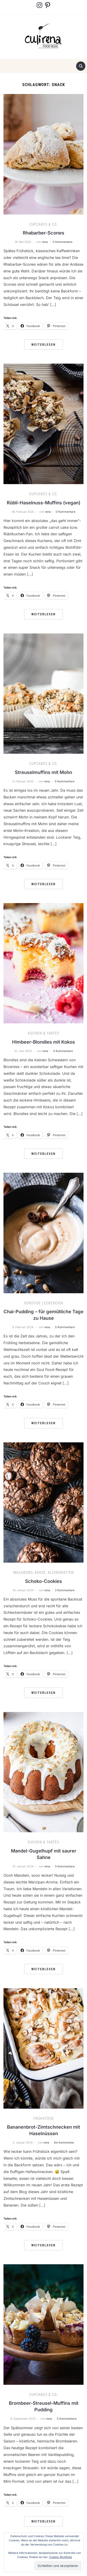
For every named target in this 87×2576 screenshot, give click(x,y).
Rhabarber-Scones (43, 233)
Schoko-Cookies (43, 1581)
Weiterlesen (43, 344)
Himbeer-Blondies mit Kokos (43, 1042)
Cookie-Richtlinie (60, 2557)
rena (45, 242)
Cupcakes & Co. (43, 224)
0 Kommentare (62, 242)
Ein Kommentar (64, 2142)
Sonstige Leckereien (43, 1303)
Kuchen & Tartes (43, 1033)
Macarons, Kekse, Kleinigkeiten (43, 1572)
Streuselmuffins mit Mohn (43, 772)
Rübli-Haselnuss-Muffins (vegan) (43, 503)
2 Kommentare (64, 1590)
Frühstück (43, 2118)
